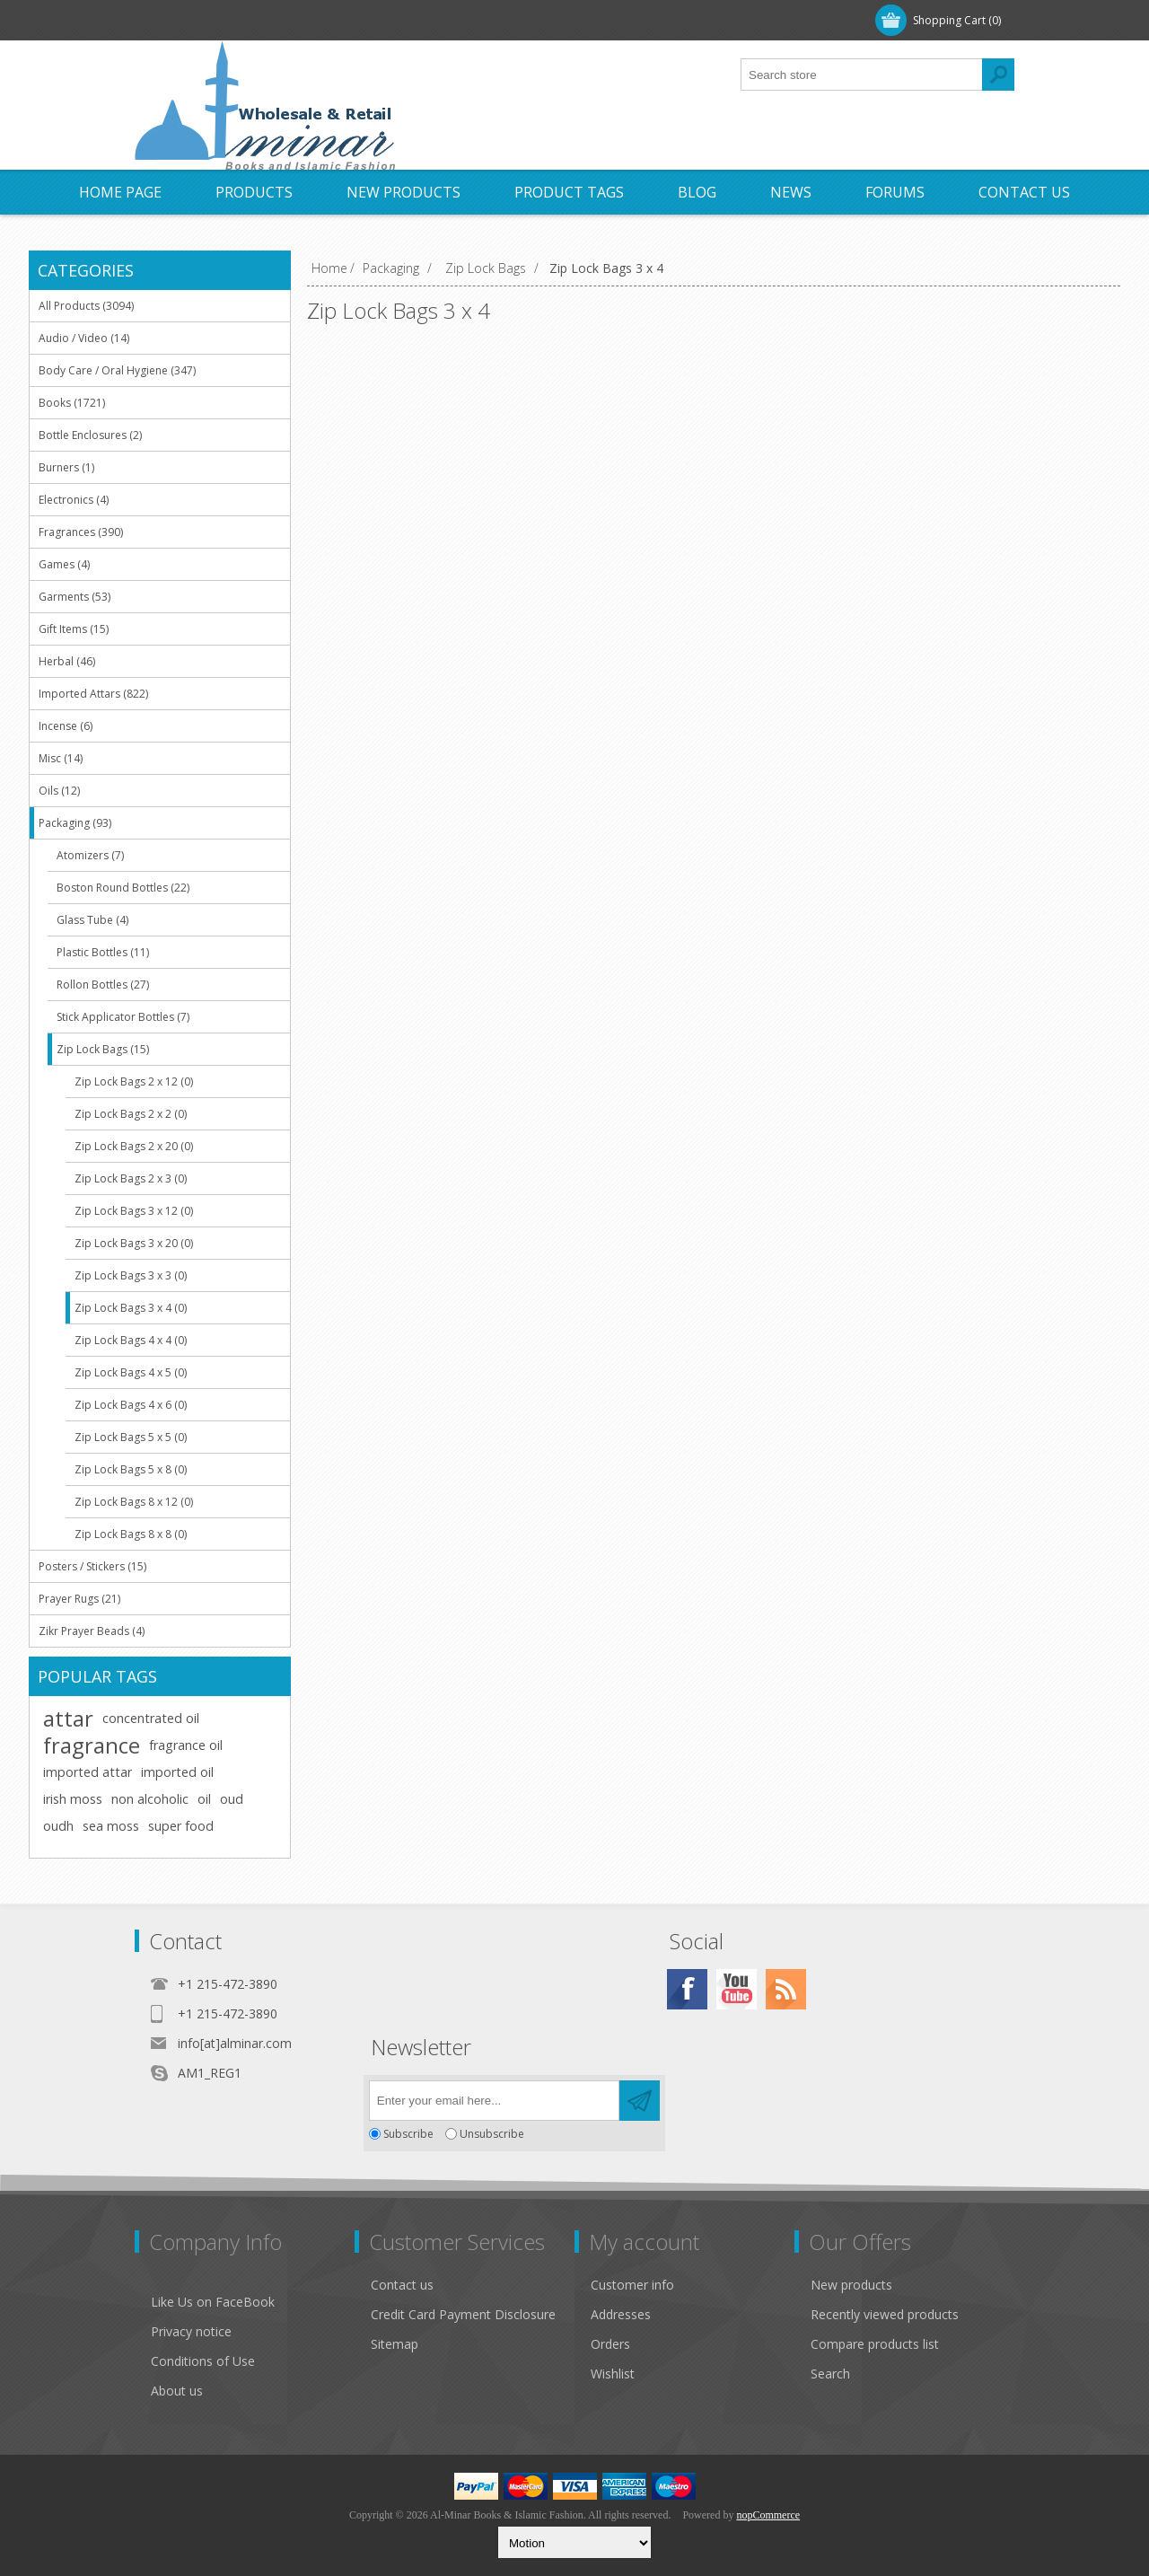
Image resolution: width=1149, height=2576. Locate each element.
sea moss (111, 1825)
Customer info (632, 2284)
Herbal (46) (67, 661)
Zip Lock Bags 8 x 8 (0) (131, 1534)
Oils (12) (59, 790)
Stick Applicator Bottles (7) (123, 1016)
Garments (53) (74, 596)
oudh (58, 1825)
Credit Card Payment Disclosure (463, 2314)
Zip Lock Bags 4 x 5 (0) (131, 1372)
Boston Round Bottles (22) (123, 887)
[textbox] (862, 74)
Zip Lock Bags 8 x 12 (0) (134, 1501)
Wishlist (613, 2373)
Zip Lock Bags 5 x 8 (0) (131, 1469)
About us (177, 2390)
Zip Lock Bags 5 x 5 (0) (131, 1437)
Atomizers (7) (90, 855)
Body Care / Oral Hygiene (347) (117, 370)
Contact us (402, 2284)
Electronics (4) (74, 499)
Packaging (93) (75, 823)
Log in (250, 20)
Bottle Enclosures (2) (90, 435)
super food (181, 1825)
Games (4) (64, 564)
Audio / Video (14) (84, 338)
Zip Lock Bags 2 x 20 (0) (134, 1146)
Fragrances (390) (81, 532)
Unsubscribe (492, 2133)
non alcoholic (150, 1798)
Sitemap (394, 2343)
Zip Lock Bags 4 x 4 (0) (131, 1340)
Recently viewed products (885, 2314)
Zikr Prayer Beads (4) (92, 1631)
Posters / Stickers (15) (92, 1566)
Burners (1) (66, 467)
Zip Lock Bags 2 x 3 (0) (131, 1178)
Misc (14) (61, 758)
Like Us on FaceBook (213, 2301)
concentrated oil (150, 1718)
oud (231, 1798)
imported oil (177, 1771)
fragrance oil (186, 1745)
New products (851, 2284)
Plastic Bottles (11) (103, 952)
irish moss (72, 1798)
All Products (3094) (86, 305)
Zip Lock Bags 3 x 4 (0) (131, 1307)
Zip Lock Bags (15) (103, 1049)
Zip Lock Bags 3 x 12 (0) (134, 1210)
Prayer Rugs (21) (79, 1598)
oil (204, 1798)
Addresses (621, 2314)
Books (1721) (72, 402)
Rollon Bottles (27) (103, 984)
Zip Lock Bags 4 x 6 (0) (131, 1404)
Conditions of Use (203, 2360)
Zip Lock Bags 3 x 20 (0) (134, 1243)
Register (176, 20)
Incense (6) (65, 726)
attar (68, 1718)
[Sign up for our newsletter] (494, 2100)
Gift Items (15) (74, 629)
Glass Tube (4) (92, 920)
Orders (610, 2343)
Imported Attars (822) (93, 693)
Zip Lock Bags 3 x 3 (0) (131, 1275)
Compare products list (875, 2343)
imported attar (87, 1771)
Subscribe (408, 2133)
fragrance (91, 1745)
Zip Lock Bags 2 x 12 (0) (134, 1081)
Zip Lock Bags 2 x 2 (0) (131, 1113)
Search (830, 2373)
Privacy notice (191, 2331)
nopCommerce (768, 2515)
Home (329, 268)
